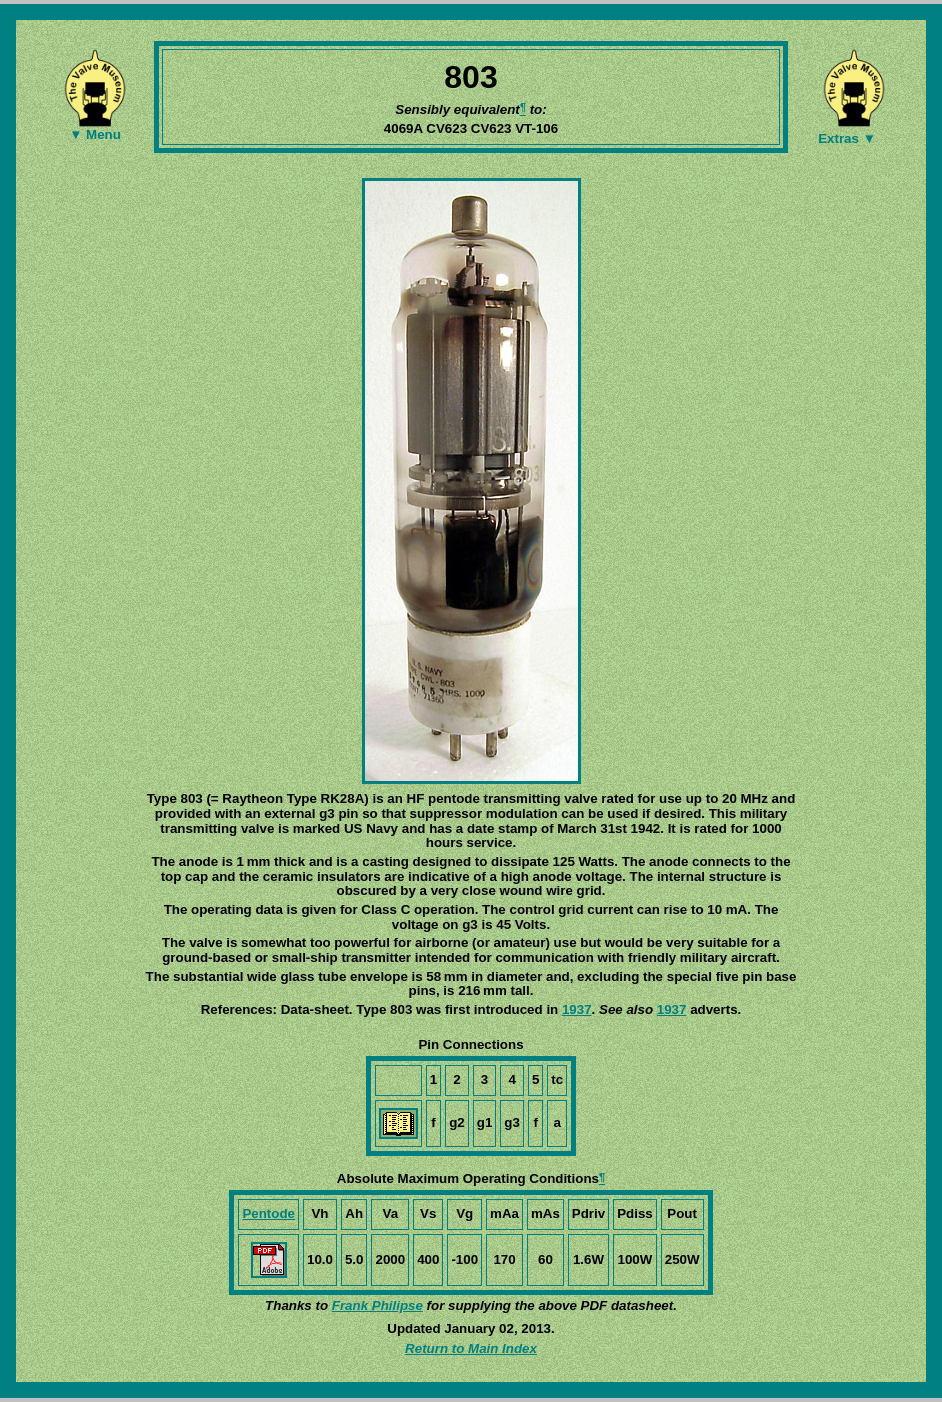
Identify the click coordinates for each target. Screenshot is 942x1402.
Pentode (268, 1213)
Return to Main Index (471, 1348)
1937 (577, 1009)
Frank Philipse (377, 1305)
